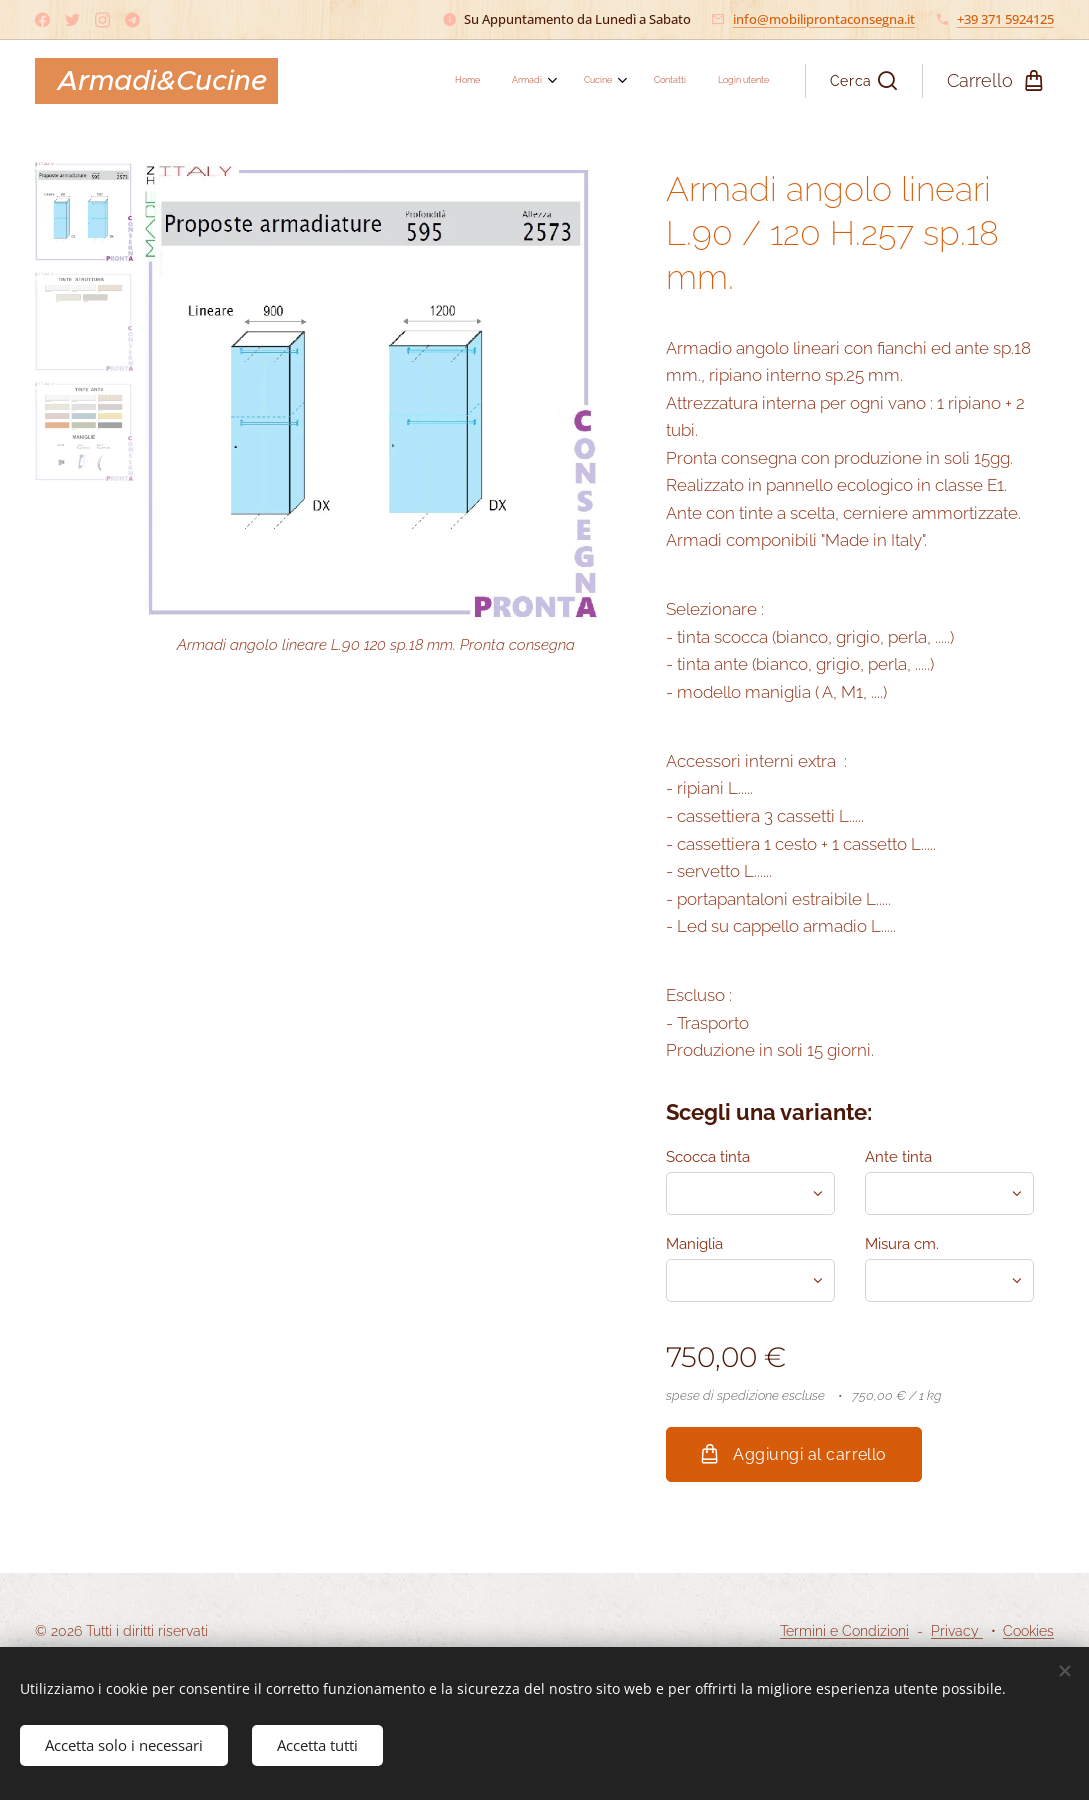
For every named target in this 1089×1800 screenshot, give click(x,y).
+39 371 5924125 (1005, 19)
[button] (864, 81)
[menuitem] (626, 81)
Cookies (1028, 1631)
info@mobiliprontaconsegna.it (824, 19)
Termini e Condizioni (844, 1631)
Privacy (957, 1631)
